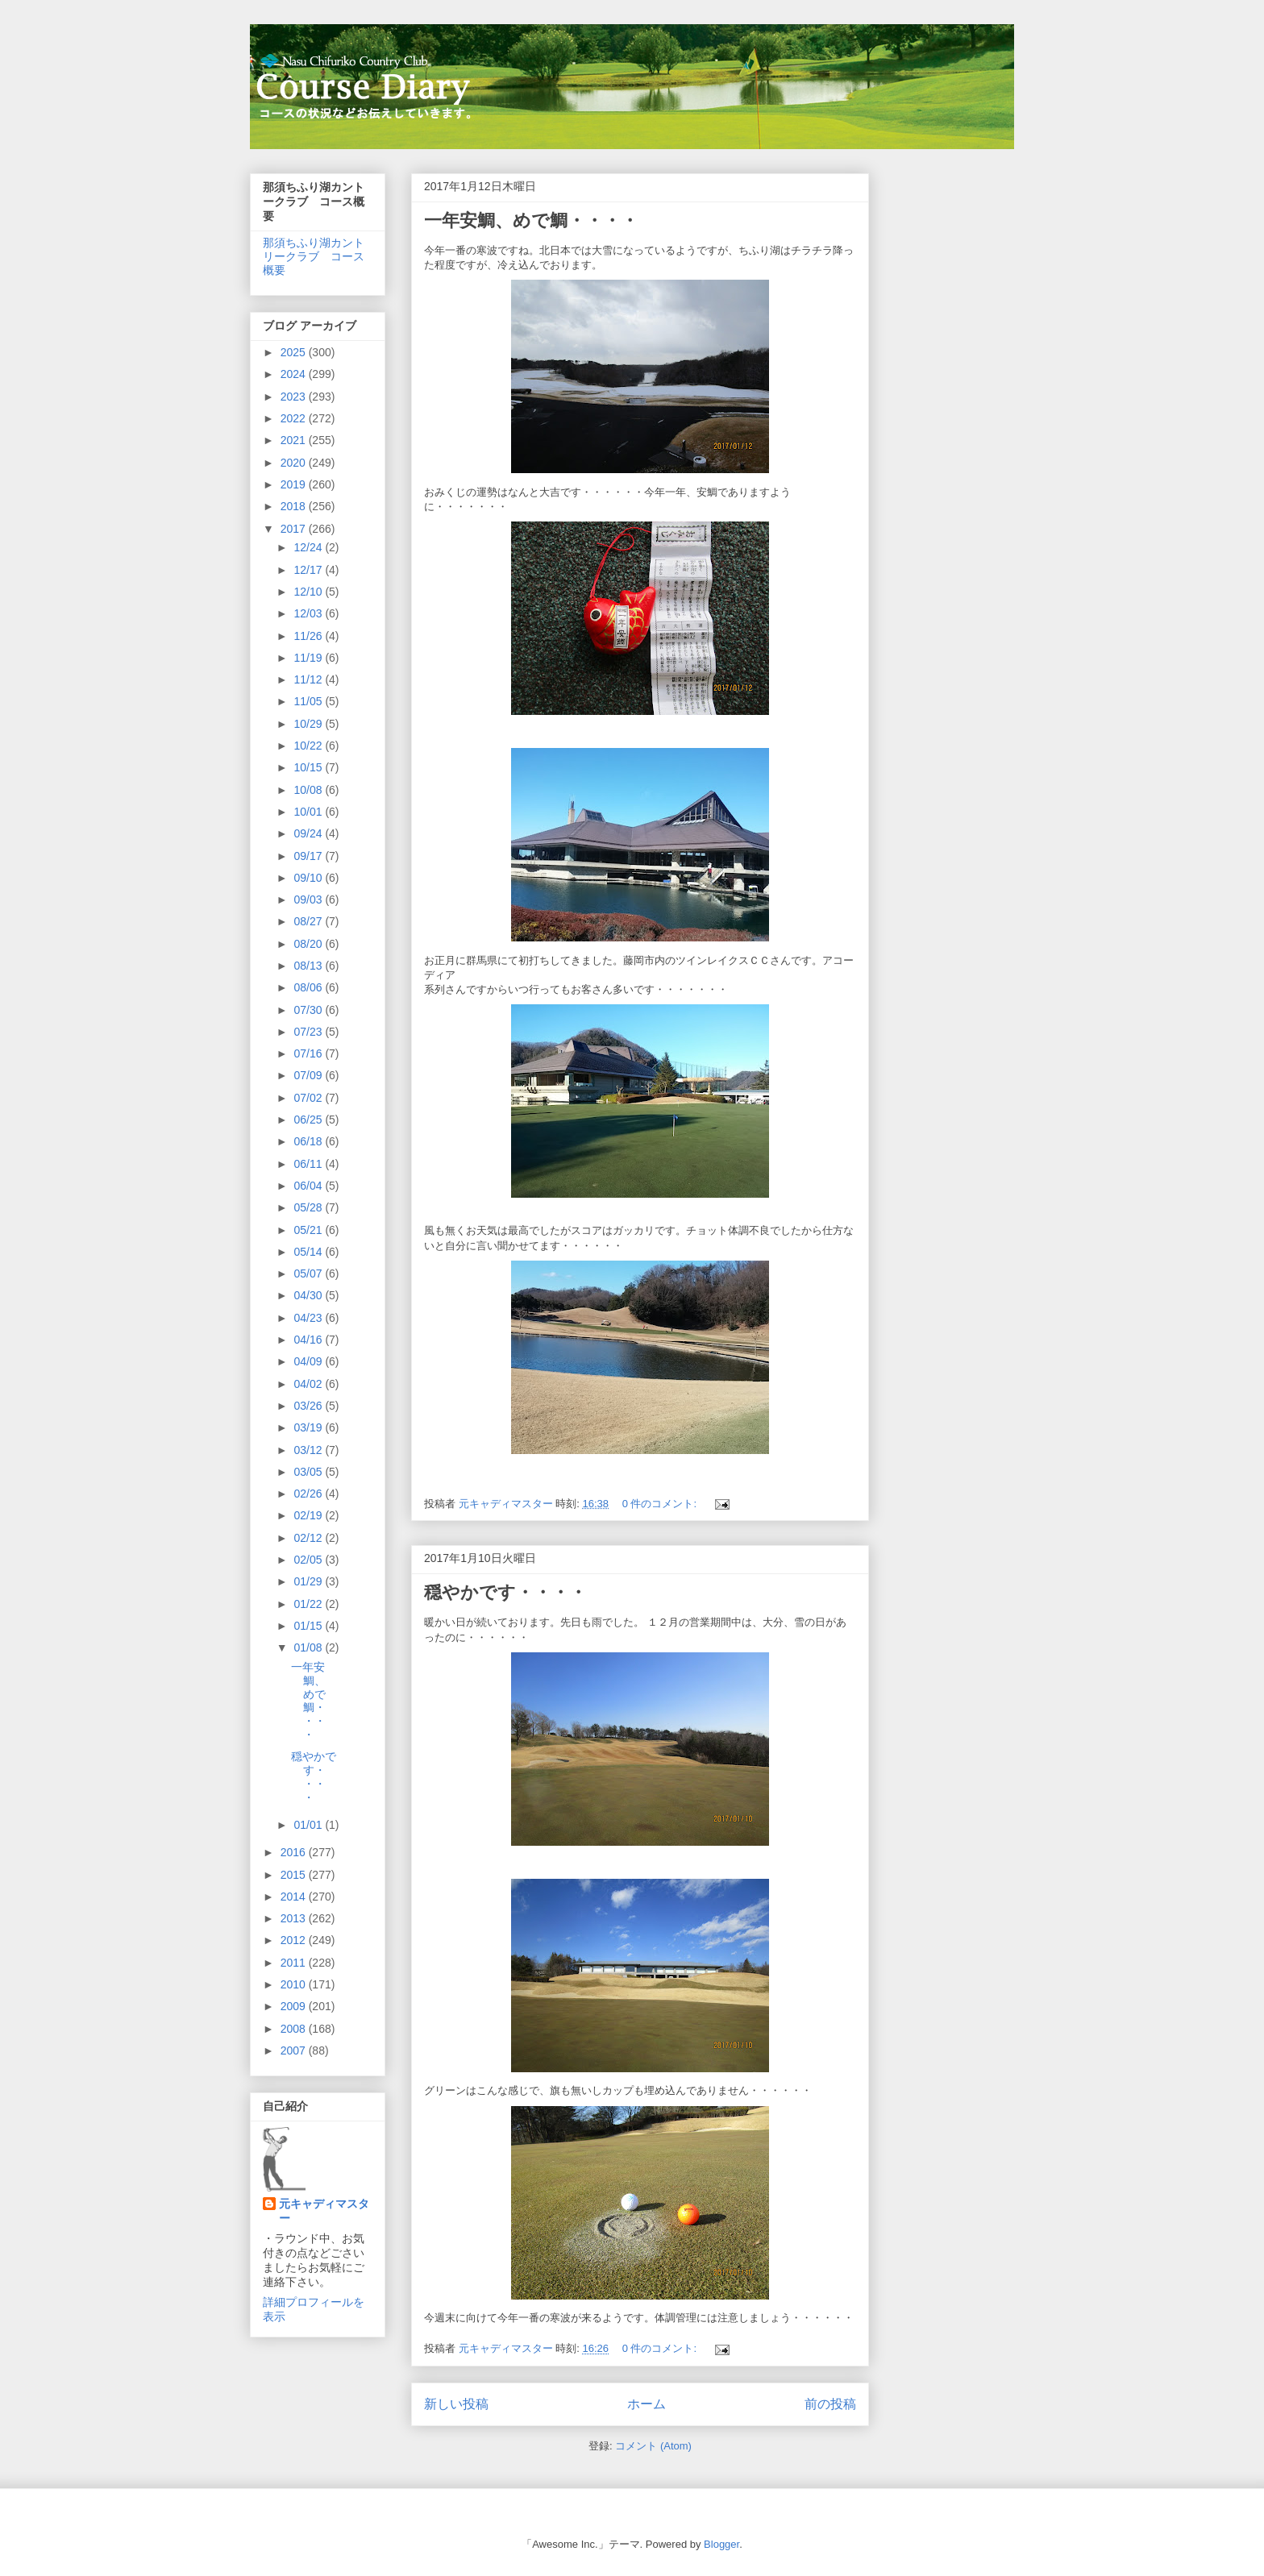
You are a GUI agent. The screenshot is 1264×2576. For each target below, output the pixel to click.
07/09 (309, 1075)
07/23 (309, 1031)
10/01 (309, 811)
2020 (295, 462)
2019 (295, 484)
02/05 (309, 1559)
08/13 (309, 965)
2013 (295, 1918)
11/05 (309, 701)
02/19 (309, 1515)
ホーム (646, 2404)
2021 (295, 440)
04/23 (309, 1317)
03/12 (309, 1450)
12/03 (309, 613)
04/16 (309, 1339)
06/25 (309, 1119)
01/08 (309, 1647)
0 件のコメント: (661, 1504)
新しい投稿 (456, 2404)
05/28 (309, 1207)
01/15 (309, 1625)
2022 (295, 418)
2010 (295, 1984)
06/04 (309, 1185)
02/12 (309, 1537)
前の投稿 (830, 2404)
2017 (295, 528)
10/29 (309, 723)
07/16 (309, 1053)
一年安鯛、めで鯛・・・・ (531, 220)
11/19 (309, 657)
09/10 (309, 877)
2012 (295, 1940)
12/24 (309, 547)
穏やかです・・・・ (505, 1592)
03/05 (309, 1471)
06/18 (309, 1141)
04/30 (309, 1295)
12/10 (309, 591)
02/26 (309, 1493)
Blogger (721, 2544)
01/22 (309, 1604)
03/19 (309, 1427)
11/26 (309, 635)
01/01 (309, 1824)
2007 (295, 2050)
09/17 (309, 856)
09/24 (309, 833)
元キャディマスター (324, 2211)
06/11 (309, 1163)
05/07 (309, 1273)
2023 (295, 396)
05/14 (309, 1251)
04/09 (309, 1361)
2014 (295, 1896)
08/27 (309, 921)
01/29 (309, 1581)
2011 (295, 1962)
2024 (295, 374)
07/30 (309, 1009)
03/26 (309, 1405)
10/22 (309, 745)
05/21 (309, 1230)
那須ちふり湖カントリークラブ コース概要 (313, 256)
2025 (295, 352)
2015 (295, 1874)
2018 (295, 506)
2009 (295, 2006)
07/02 (309, 1097)
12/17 (309, 569)
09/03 (309, 899)
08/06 (309, 987)
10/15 (309, 767)
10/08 (309, 789)
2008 (295, 2028)
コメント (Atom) (653, 2446)
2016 (295, 1852)
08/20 (309, 943)
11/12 (309, 679)
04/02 (309, 1383)
